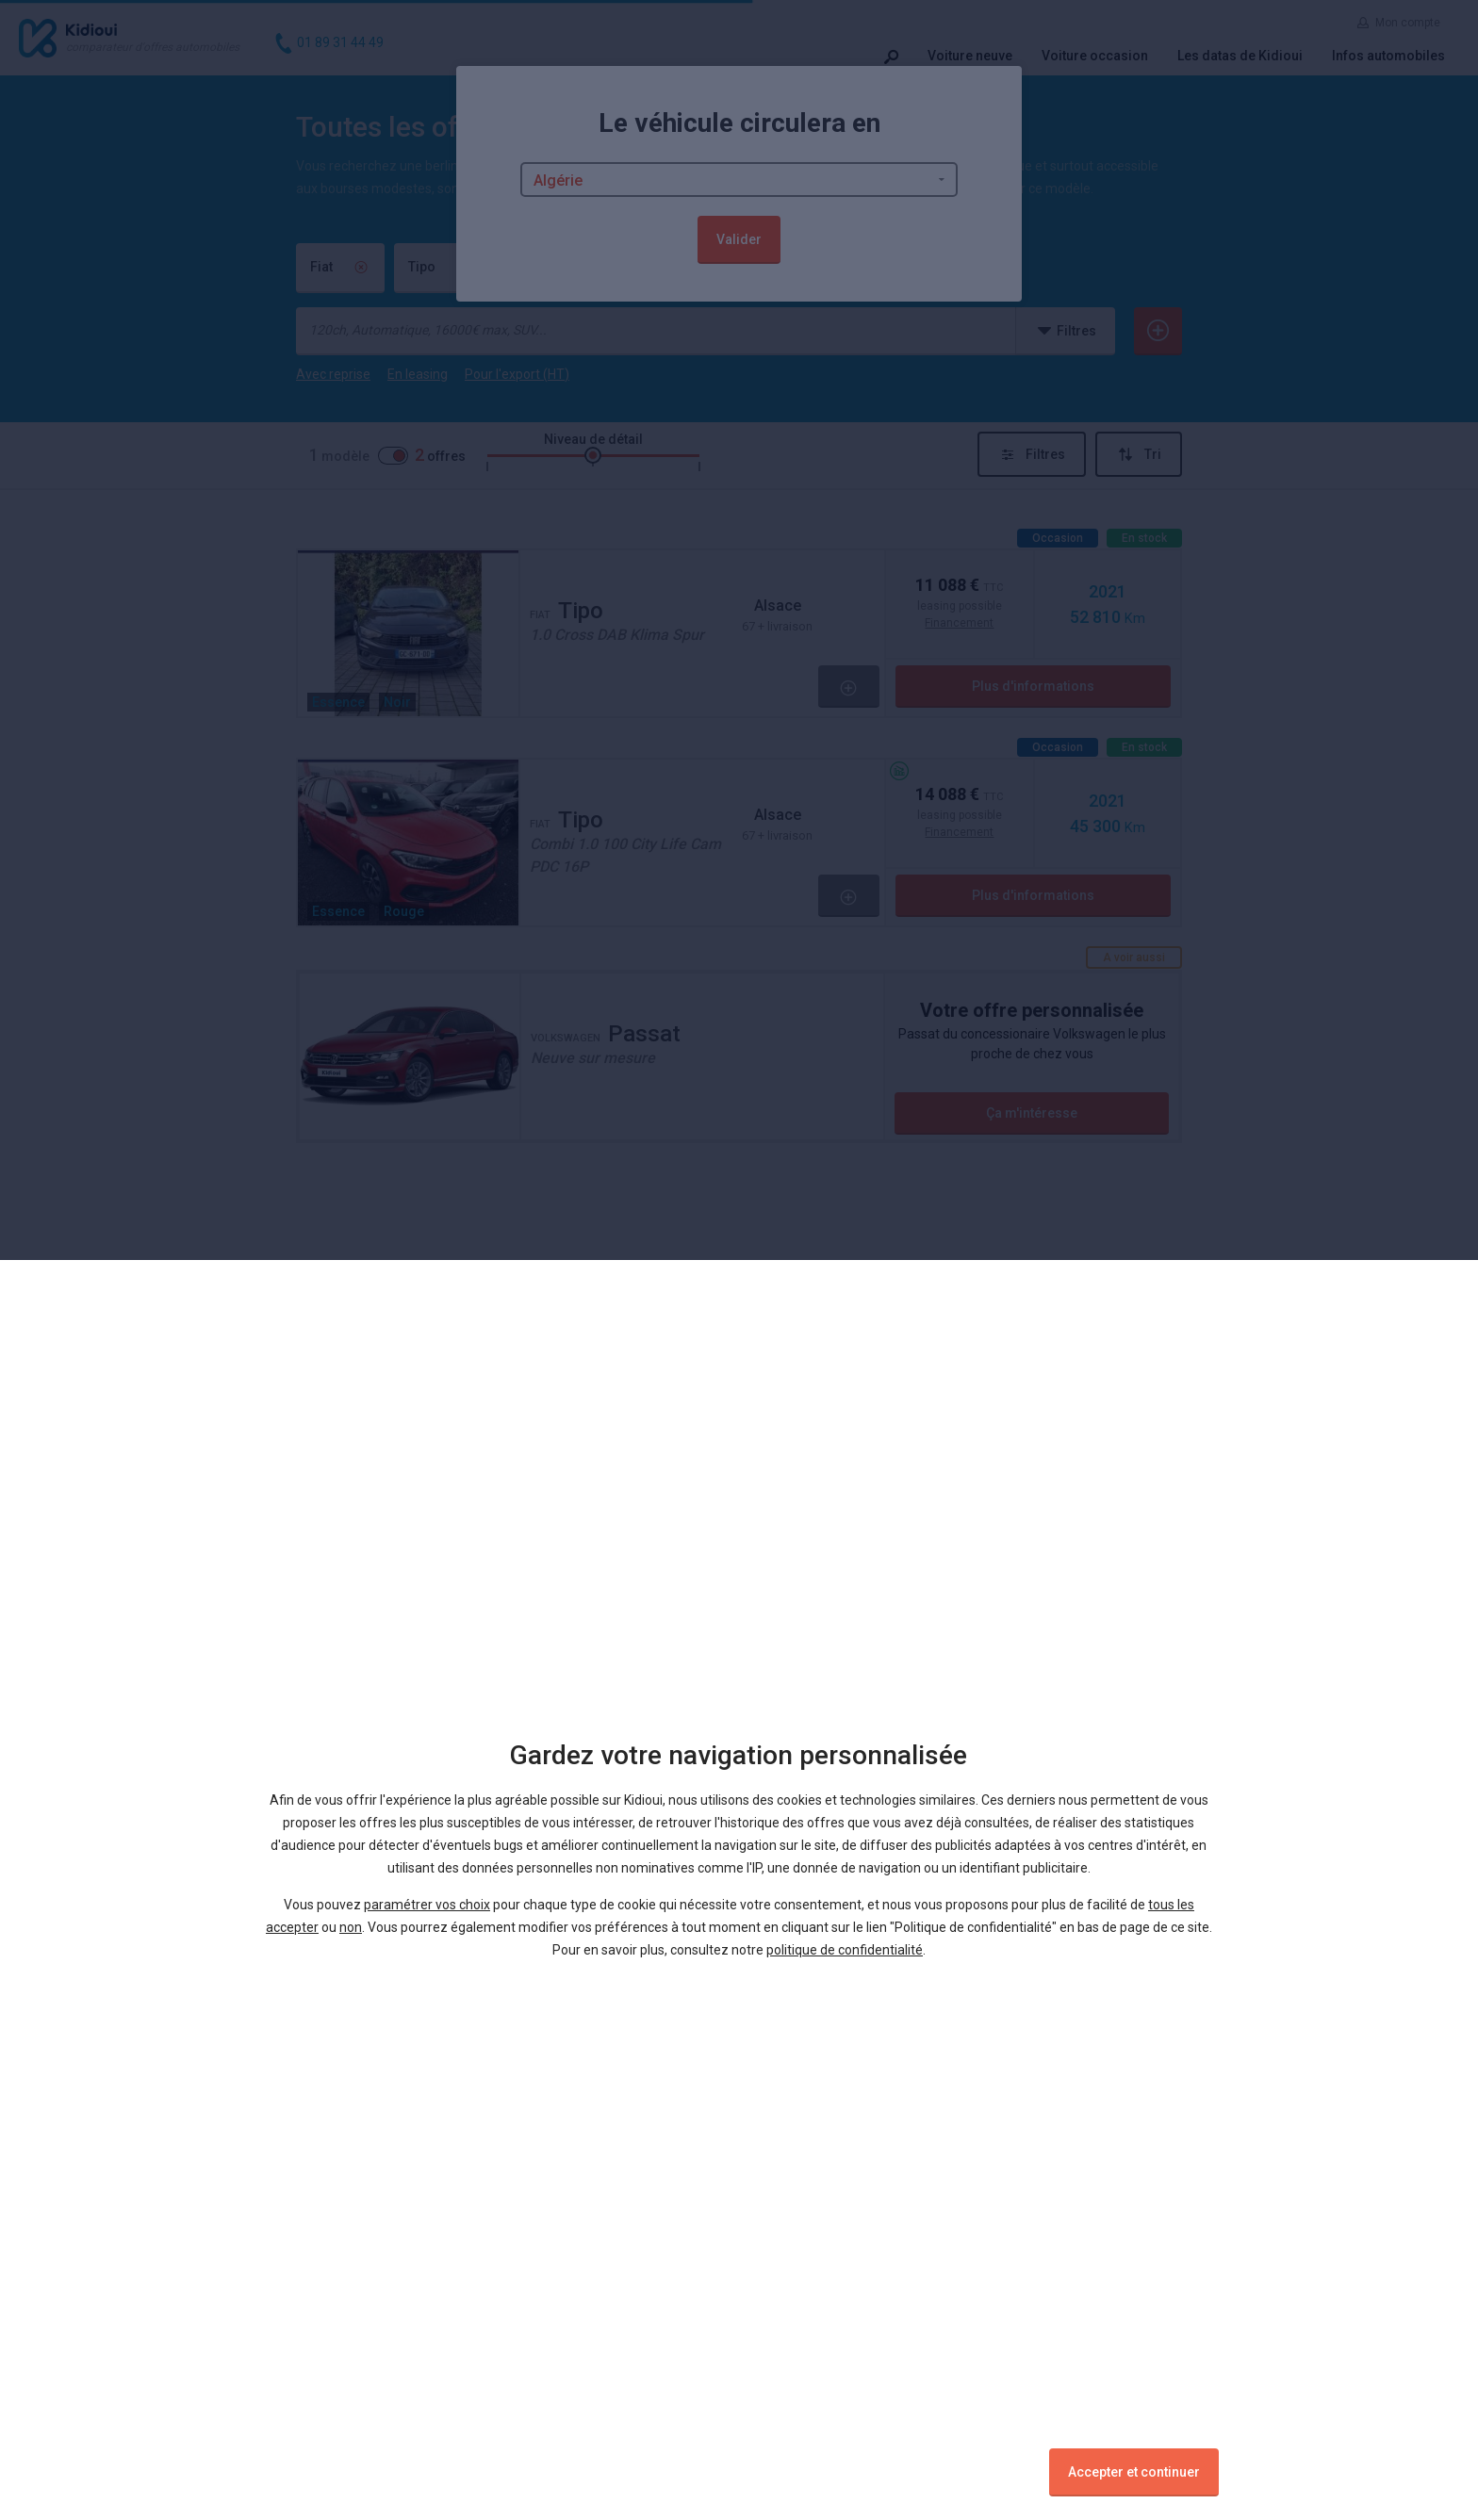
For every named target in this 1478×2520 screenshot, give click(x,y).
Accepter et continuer (1134, 2471)
